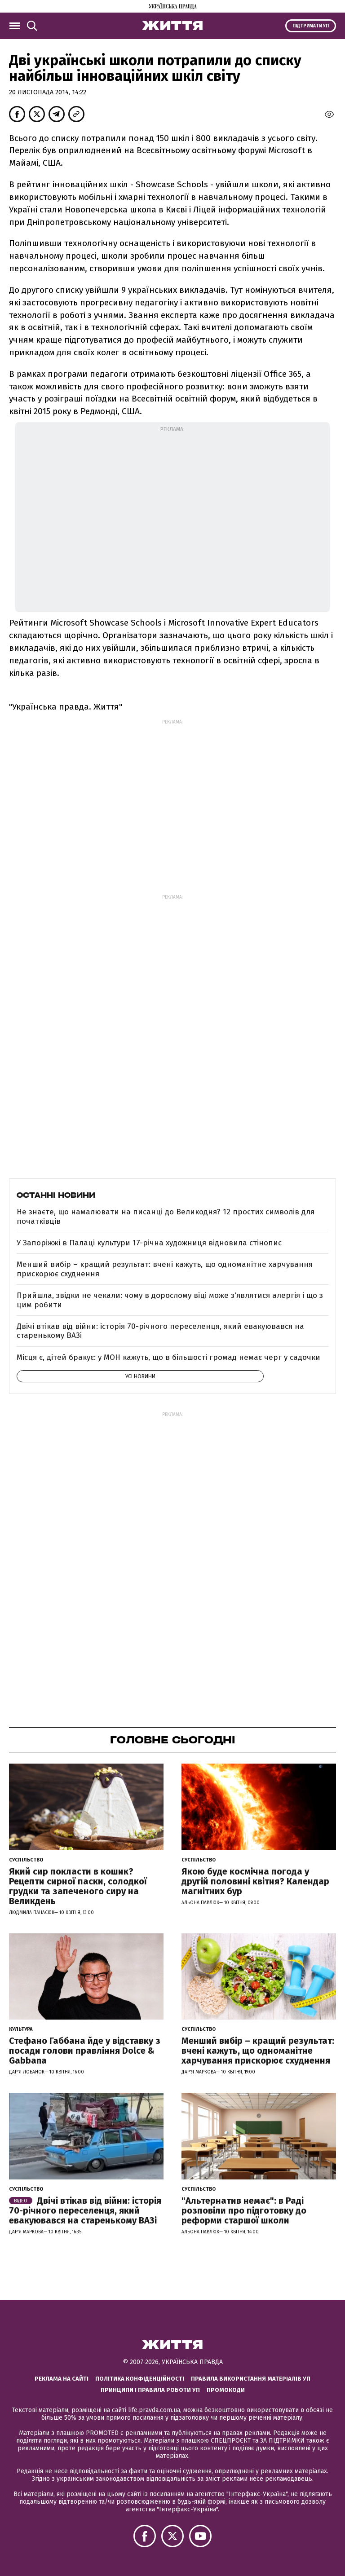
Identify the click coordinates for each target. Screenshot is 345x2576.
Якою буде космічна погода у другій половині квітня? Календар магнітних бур (255, 1881)
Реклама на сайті (61, 2378)
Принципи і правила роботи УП (150, 2389)
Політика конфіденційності (139, 2378)
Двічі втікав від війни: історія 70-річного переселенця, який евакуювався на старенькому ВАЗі (160, 1331)
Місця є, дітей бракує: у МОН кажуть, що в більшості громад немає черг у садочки (168, 1357)
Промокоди (226, 2389)
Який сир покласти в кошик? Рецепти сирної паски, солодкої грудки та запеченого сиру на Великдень (78, 1886)
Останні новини (56, 1195)
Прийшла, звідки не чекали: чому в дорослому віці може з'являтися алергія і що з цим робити (170, 1300)
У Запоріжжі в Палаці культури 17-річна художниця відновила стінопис (149, 1243)
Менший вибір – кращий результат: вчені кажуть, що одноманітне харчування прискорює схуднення (165, 1269)
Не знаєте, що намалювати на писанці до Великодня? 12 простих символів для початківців (165, 1216)
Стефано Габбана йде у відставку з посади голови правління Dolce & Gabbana (84, 2050)
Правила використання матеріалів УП (250, 2378)
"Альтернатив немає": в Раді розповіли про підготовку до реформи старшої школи (243, 2210)
